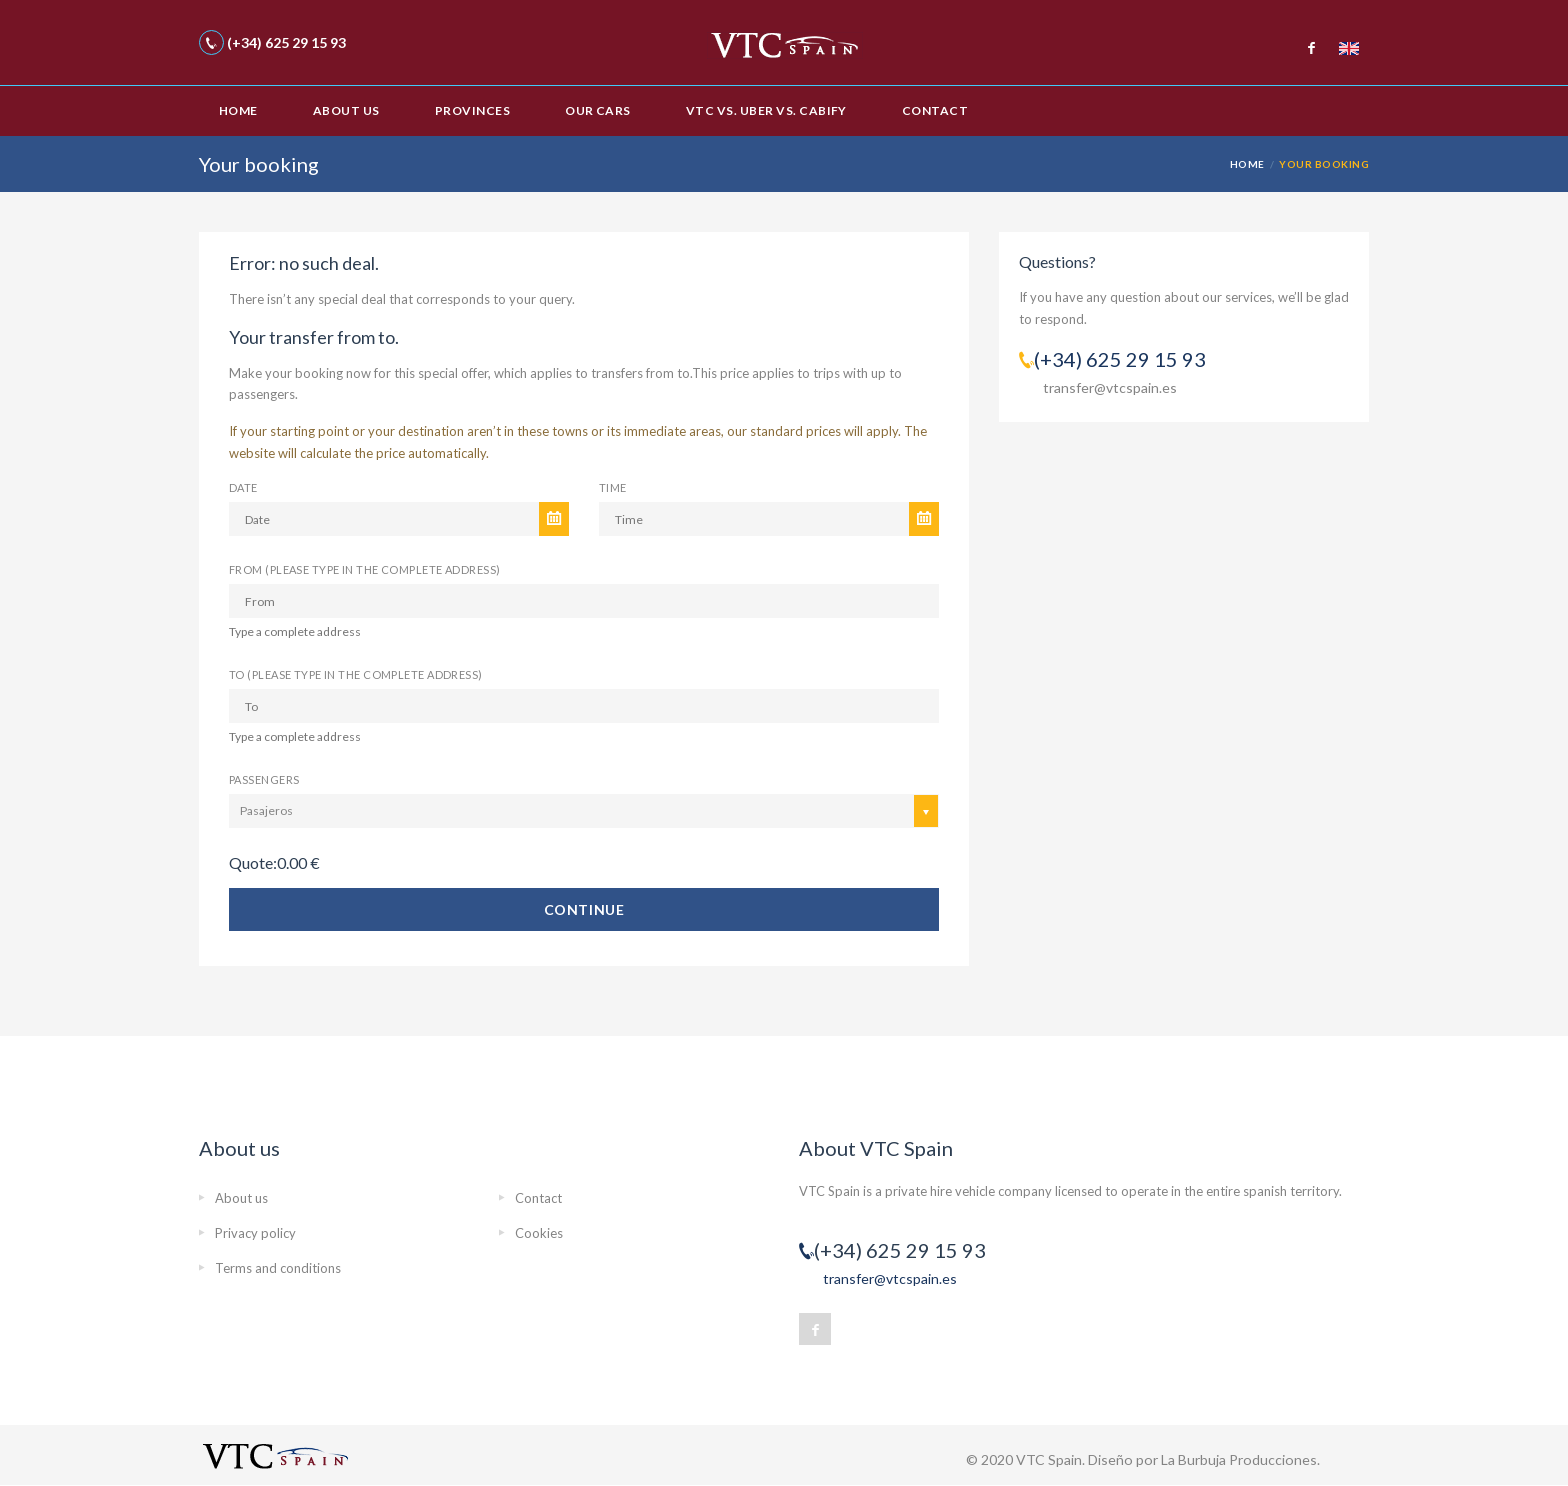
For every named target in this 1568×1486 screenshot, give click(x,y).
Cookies (539, 1233)
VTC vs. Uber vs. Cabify (766, 110)
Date (243, 487)
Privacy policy (255, 1233)
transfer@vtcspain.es (1110, 387)
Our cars (598, 110)
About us (346, 110)
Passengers (264, 779)
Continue (584, 909)
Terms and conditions (278, 1268)
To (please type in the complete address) (356, 674)
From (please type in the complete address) (364, 569)
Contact (935, 110)
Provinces (472, 110)
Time (613, 487)
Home (238, 110)
